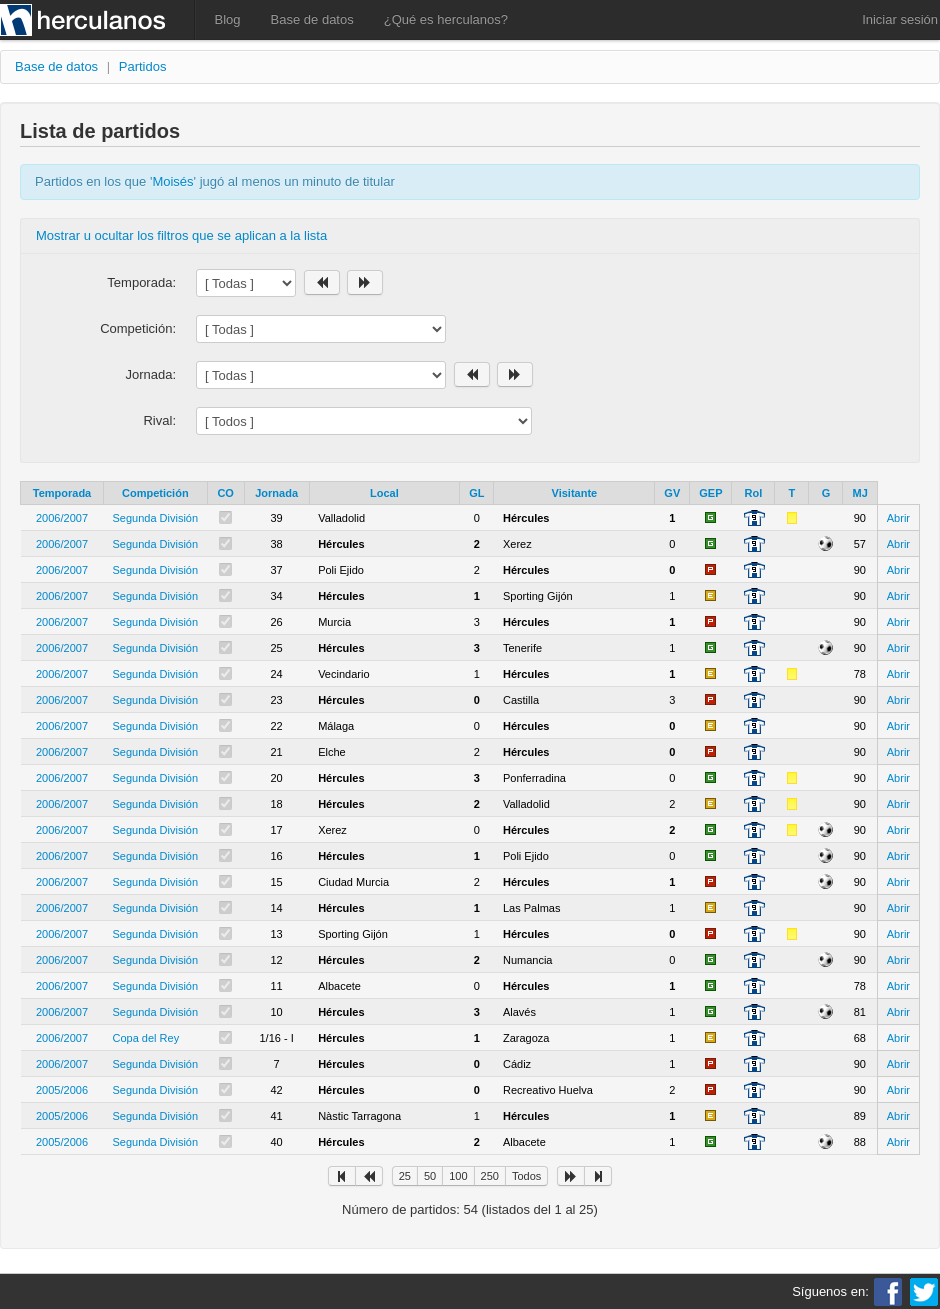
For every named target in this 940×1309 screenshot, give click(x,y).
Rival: (159, 420)
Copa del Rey (146, 1038)
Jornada (276, 493)
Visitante (575, 493)
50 (430, 1176)
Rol (754, 493)
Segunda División (156, 518)
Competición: (138, 328)
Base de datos (312, 19)
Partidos (143, 66)
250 (490, 1176)
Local (384, 493)
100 (458, 1176)
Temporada (62, 493)
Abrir (898, 518)
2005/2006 (62, 1090)
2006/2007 (62, 518)
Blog (228, 19)
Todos (526, 1176)
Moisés (172, 181)
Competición (155, 493)
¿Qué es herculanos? (446, 19)
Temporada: (141, 282)
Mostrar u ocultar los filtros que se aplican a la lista (181, 235)
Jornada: (150, 374)
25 (405, 1176)
